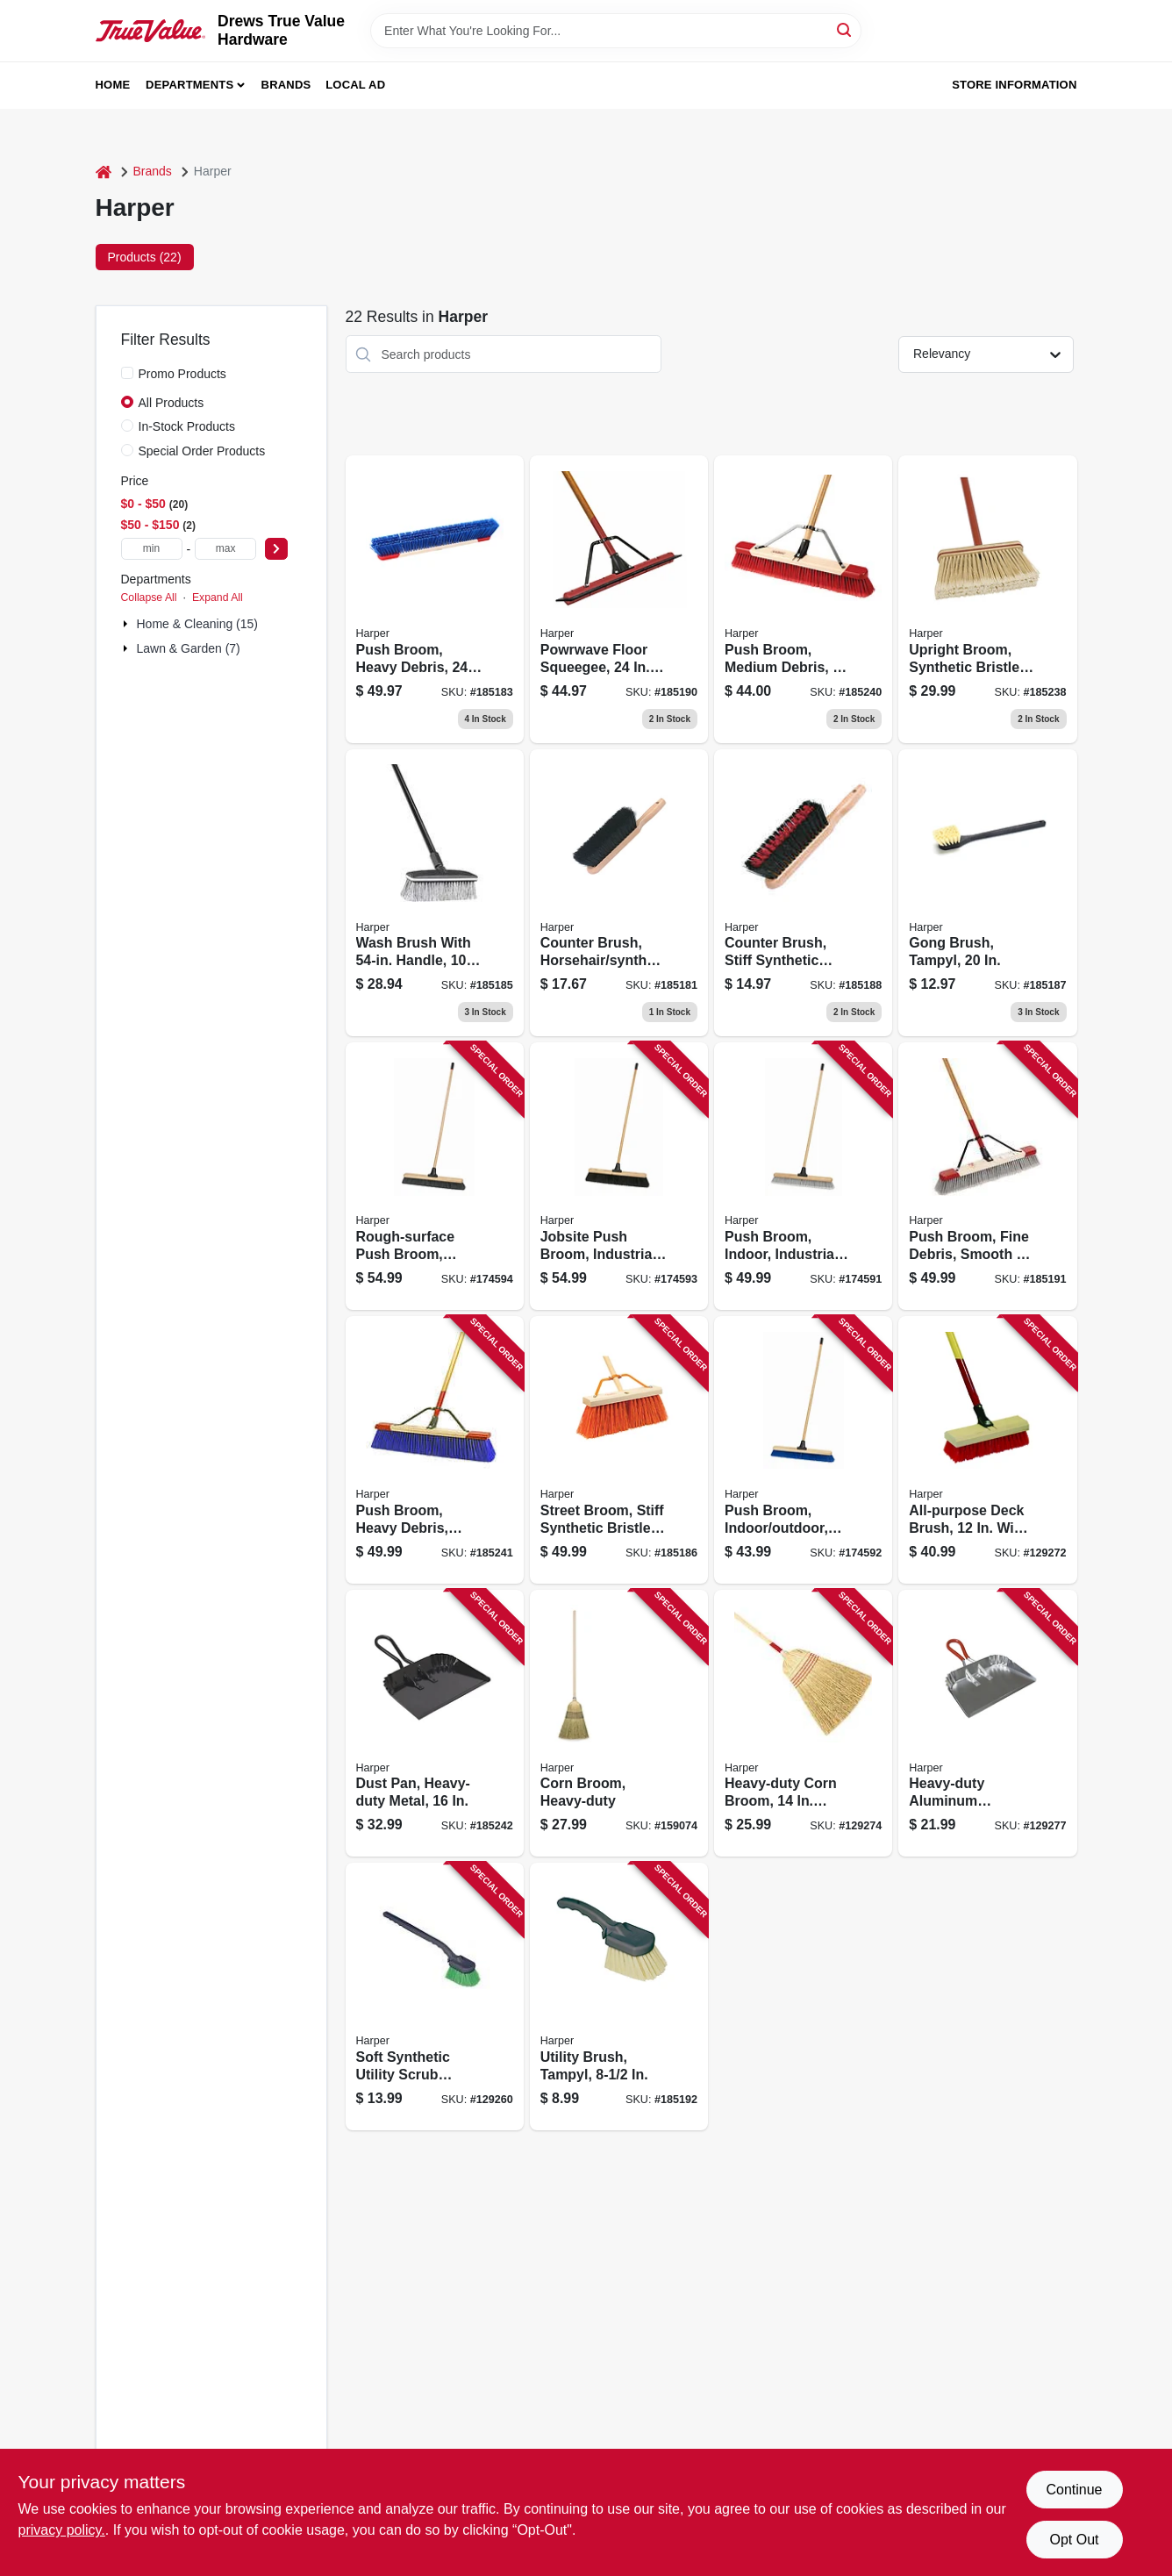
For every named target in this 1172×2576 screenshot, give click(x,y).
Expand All (217, 597)
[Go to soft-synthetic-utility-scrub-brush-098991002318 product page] (435, 1996)
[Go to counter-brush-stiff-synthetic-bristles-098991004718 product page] (803, 893)
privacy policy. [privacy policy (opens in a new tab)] (61, 2529)
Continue (1074, 2489)
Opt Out (1073, 2539)
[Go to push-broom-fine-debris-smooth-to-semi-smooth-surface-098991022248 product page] (987, 1176)
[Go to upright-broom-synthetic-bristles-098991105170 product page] (987, 599)
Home (113, 84)
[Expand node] (127, 623)
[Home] (103, 171)
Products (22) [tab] (145, 257)
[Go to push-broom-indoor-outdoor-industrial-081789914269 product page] (803, 1450)
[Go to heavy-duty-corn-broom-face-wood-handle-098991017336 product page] (803, 1723)
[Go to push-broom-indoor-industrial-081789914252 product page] (803, 1176)
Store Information (1014, 84)
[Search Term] (615, 30)
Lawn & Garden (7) (188, 648)
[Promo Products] (127, 373)
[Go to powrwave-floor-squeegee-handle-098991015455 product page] (619, 599)
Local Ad (355, 84)
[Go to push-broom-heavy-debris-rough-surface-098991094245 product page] (435, 1450)
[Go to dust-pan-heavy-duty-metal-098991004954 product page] (435, 1723)
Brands (286, 84)
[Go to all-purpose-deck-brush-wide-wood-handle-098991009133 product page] (987, 1450)
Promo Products (182, 373)
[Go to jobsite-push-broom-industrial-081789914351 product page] (619, 1176)
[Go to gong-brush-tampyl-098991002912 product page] (987, 893)
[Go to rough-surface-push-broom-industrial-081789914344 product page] (435, 1176)
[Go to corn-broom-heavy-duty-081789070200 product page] (619, 1723)
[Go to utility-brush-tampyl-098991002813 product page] (619, 1996)
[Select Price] (276, 549)
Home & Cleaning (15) (198, 624)
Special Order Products (202, 451)
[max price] (225, 549)
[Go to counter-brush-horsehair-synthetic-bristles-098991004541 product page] (619, 893)
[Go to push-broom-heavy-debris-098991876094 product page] (435, 599)
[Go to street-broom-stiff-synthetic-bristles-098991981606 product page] (619, 1450)
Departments (189, 84)
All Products (171, 402)
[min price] (151, 549)
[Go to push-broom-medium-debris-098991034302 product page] (803, 599)
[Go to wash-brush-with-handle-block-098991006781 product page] (435, 893)
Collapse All (149, 597)
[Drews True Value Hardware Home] (151, 30)
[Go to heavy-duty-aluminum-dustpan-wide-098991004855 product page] (987, 1723)
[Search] (845, 29)
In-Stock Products (187, 426)
